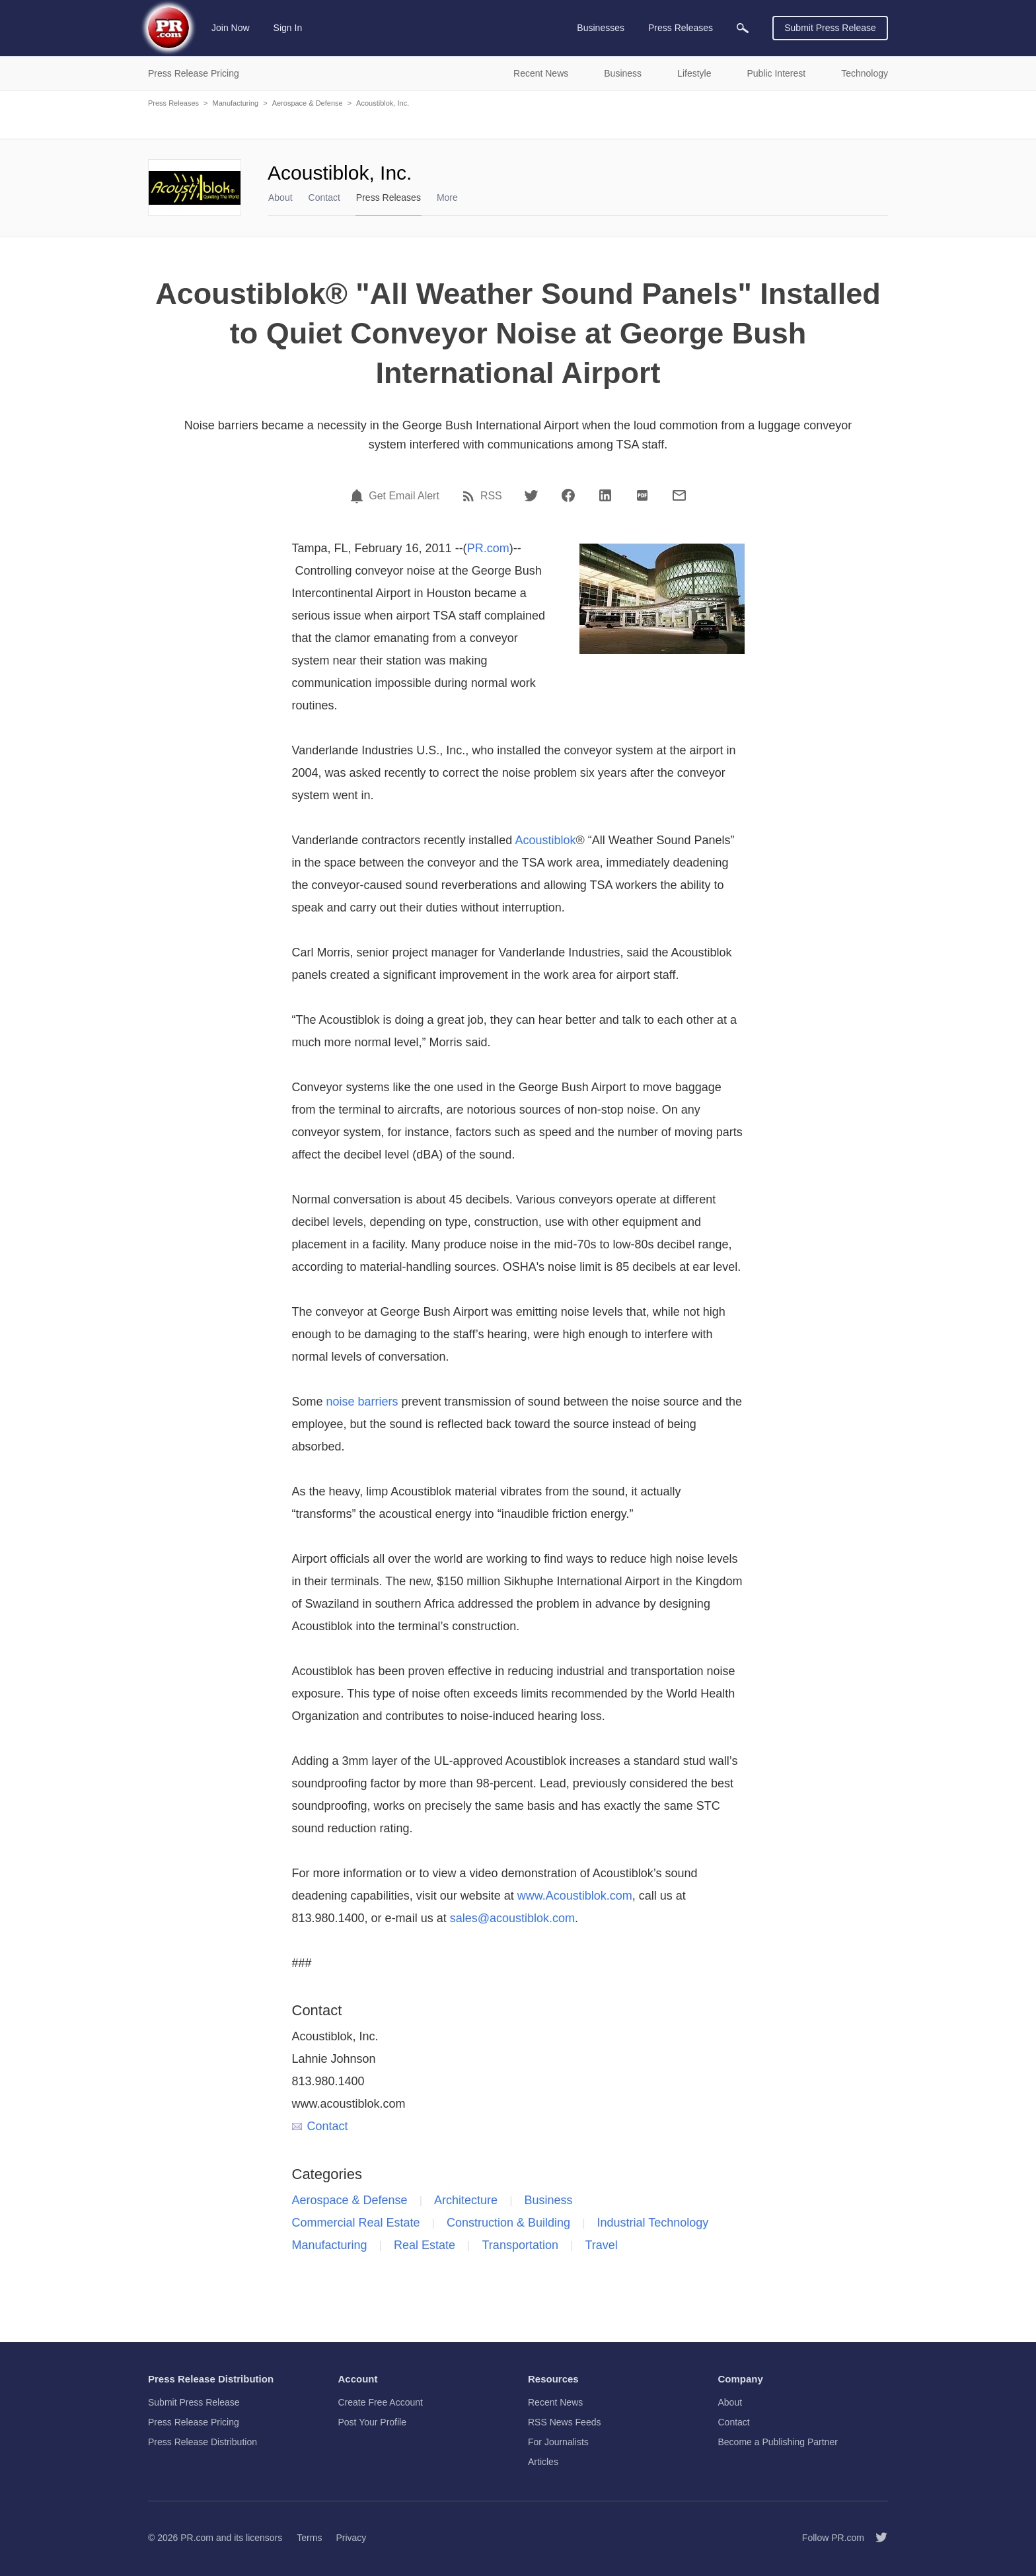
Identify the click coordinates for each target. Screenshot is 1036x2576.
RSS (491, 496)
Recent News (555, 2402)
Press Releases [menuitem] (680, 27)
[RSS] (470, 496)
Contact (324, 197)
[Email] (679, 495)
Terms (309, 2537)
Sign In (288, 27)
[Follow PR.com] (876, 2537)
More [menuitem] (447, 197)
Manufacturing (235, 103)
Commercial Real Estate (356, 2222)
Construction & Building (508, 2222)
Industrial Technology (653, 2222)
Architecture (466, 2200)
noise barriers (362, 1401)
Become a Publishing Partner (778, 2442)
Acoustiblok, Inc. (382, 103)
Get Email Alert (404, 496)
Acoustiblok (545, 840)
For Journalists (558, 2442)
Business (549, 2200)
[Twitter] (531, 495)
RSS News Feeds (564, 2422)
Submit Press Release (830, 27)
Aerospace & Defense (307, 103)
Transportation (520, 2245)
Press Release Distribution (202, 2442)
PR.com (488, 548)
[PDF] (642, 495)
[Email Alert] (359, 496)
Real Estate (424, 2245)
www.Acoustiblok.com (574, 1895)
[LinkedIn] (605, 495)
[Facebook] (568, 495)
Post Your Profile (372, 2422)
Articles (543, 2461)
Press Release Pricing (193, 2422)
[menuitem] (743, 28)
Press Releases (173, 103)
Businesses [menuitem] (600, 27)
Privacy (351, 2537)
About (280, 197)
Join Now (230, 27)
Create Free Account (380, 2402)
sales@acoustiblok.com (512, 1918)
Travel (601, 2245)
